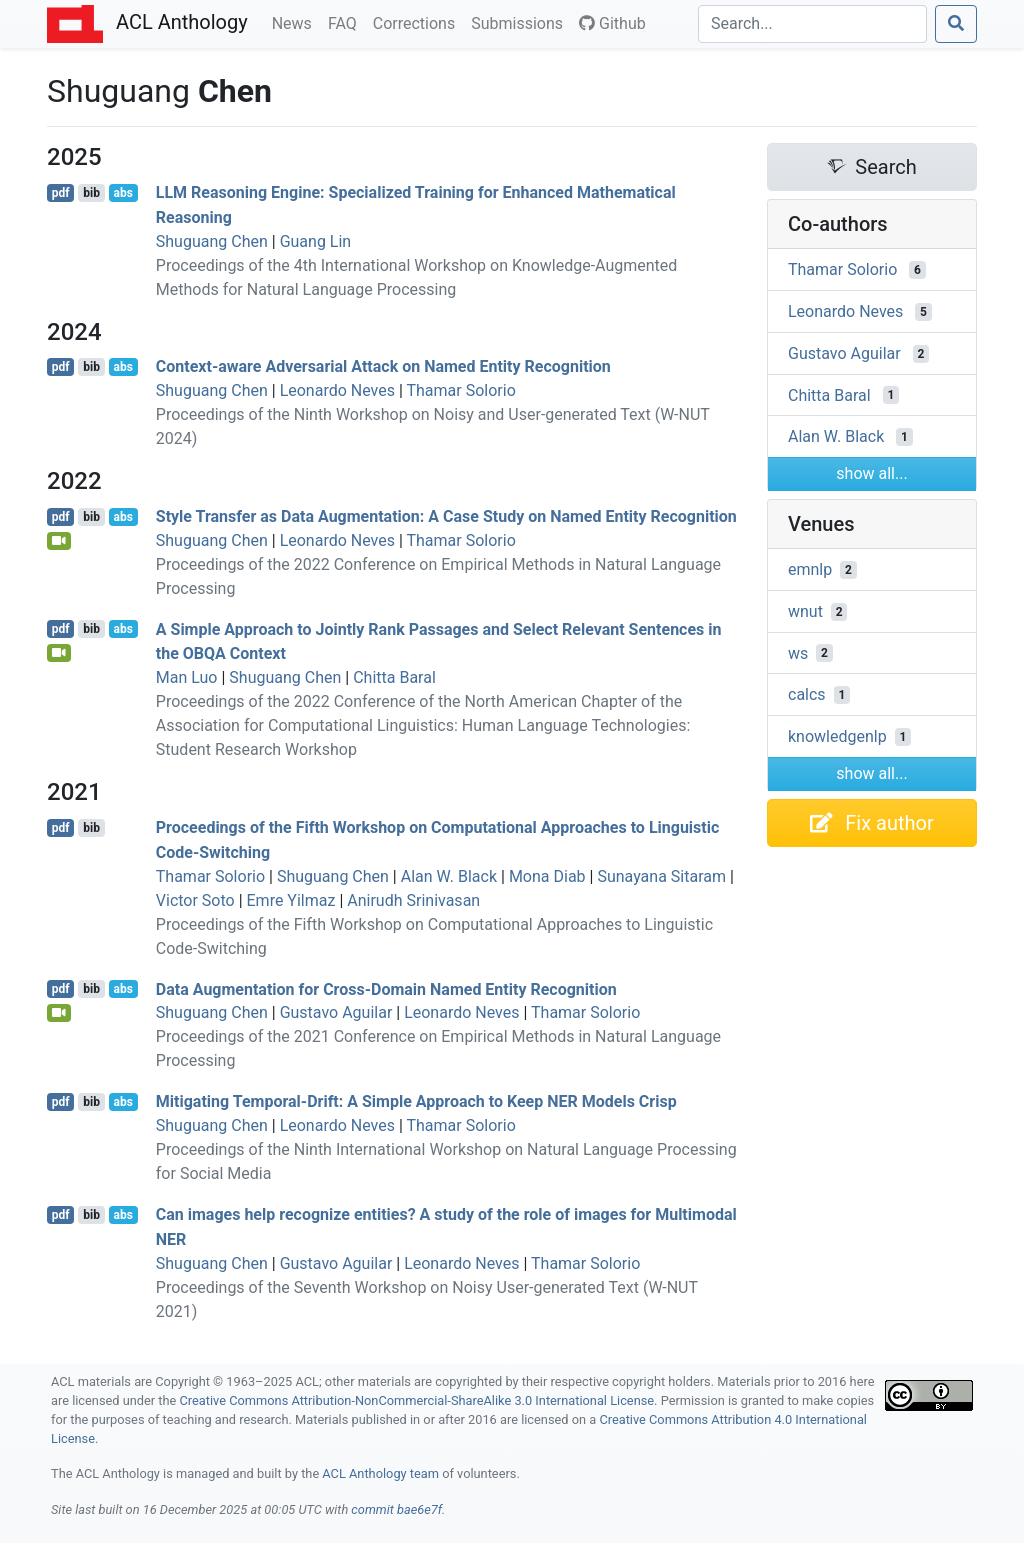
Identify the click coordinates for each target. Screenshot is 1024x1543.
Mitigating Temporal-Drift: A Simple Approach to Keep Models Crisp (416, 1101)
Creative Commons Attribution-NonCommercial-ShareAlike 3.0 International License (417, 1400)
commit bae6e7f (396, 1509)
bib (91, 193)
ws (798, 652)
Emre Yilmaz (291, 900)
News (296, 22)
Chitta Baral (394, 677)
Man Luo (187, 677)
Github (612, 23)
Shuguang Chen (212, 241)
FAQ (346, 22)
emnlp (810, 569)
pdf (61, 193)
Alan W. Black (449, 876)
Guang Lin (316, 241)
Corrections (418, 22)
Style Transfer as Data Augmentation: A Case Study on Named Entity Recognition (446, 516)
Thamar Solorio (461, 390)
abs (122, 193)
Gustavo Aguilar (336, 1012)
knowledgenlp (837, 736)
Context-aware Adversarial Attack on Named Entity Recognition (383, 366)
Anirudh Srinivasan (413, 900)
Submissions (521, 22)
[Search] (812, 24)
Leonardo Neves (337, 390)
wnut (805, 611)
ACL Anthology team (380, 1473)
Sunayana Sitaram (661, 876)
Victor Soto (195, 900)
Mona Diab (547, 876)
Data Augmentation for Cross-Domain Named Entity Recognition (386, 988)
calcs (807, 694)
